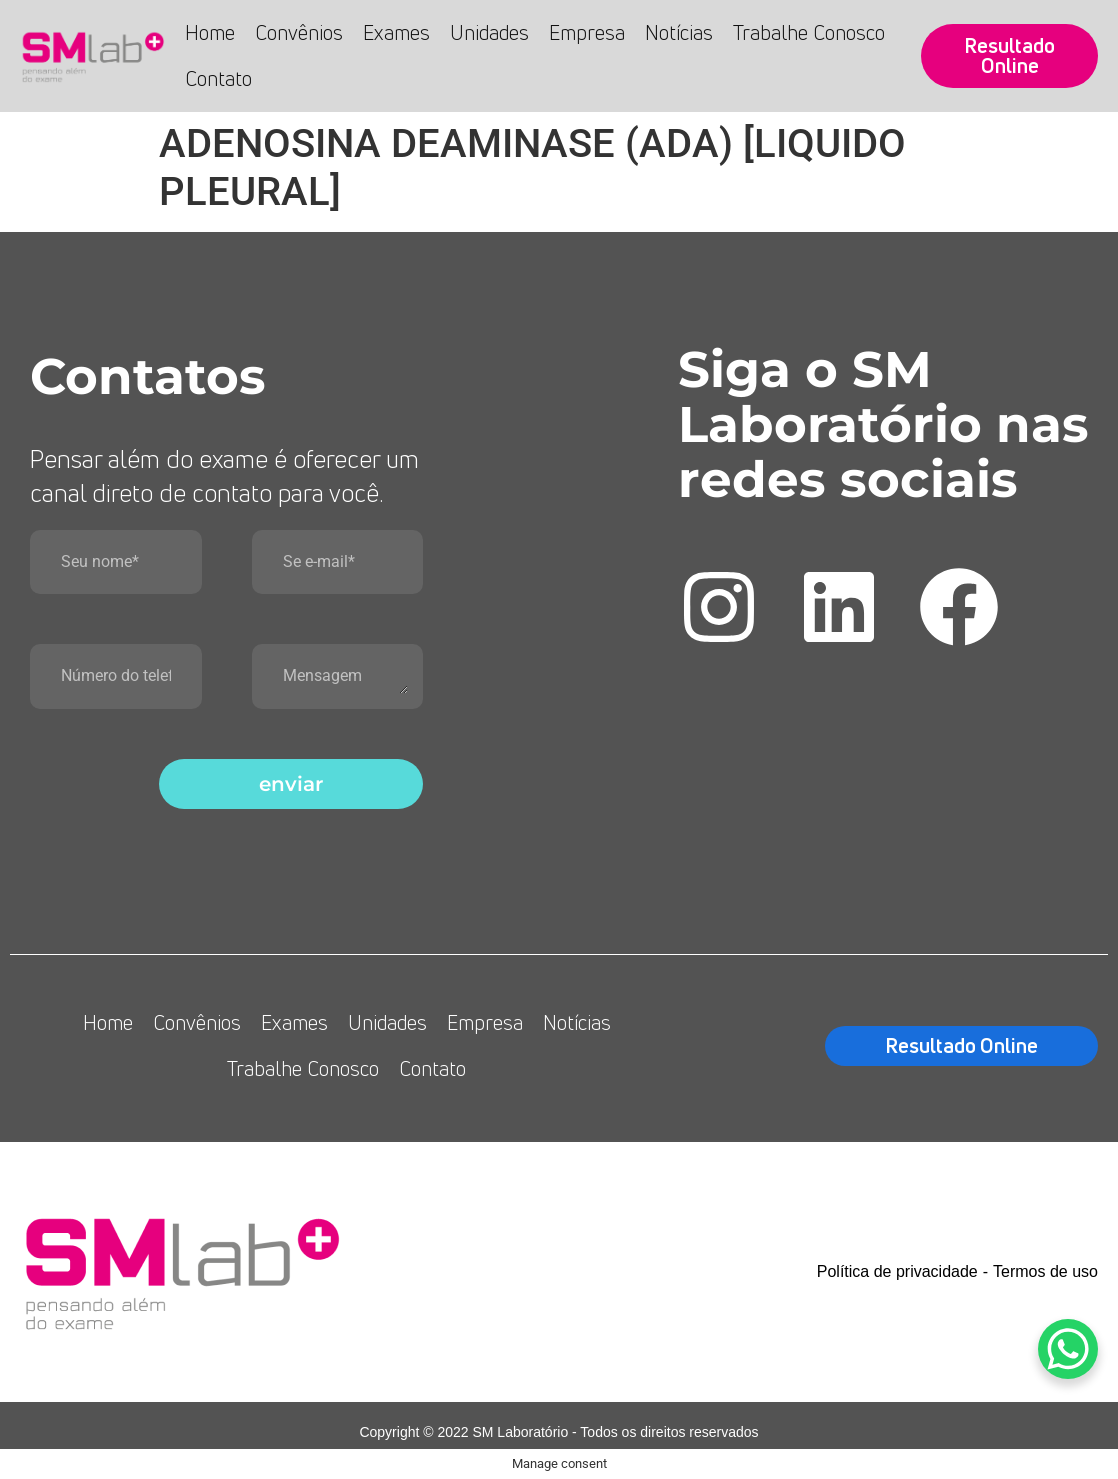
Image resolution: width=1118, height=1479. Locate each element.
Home (210, 32)
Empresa (587, 32)
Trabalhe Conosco (809, 32)
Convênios (299, 32)
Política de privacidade (897, 1271)
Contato (218, 78)
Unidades (489, 32)
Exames (396, 32)
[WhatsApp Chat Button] (1068, 1349)
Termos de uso (1045, 1271)
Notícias (679, 32)
